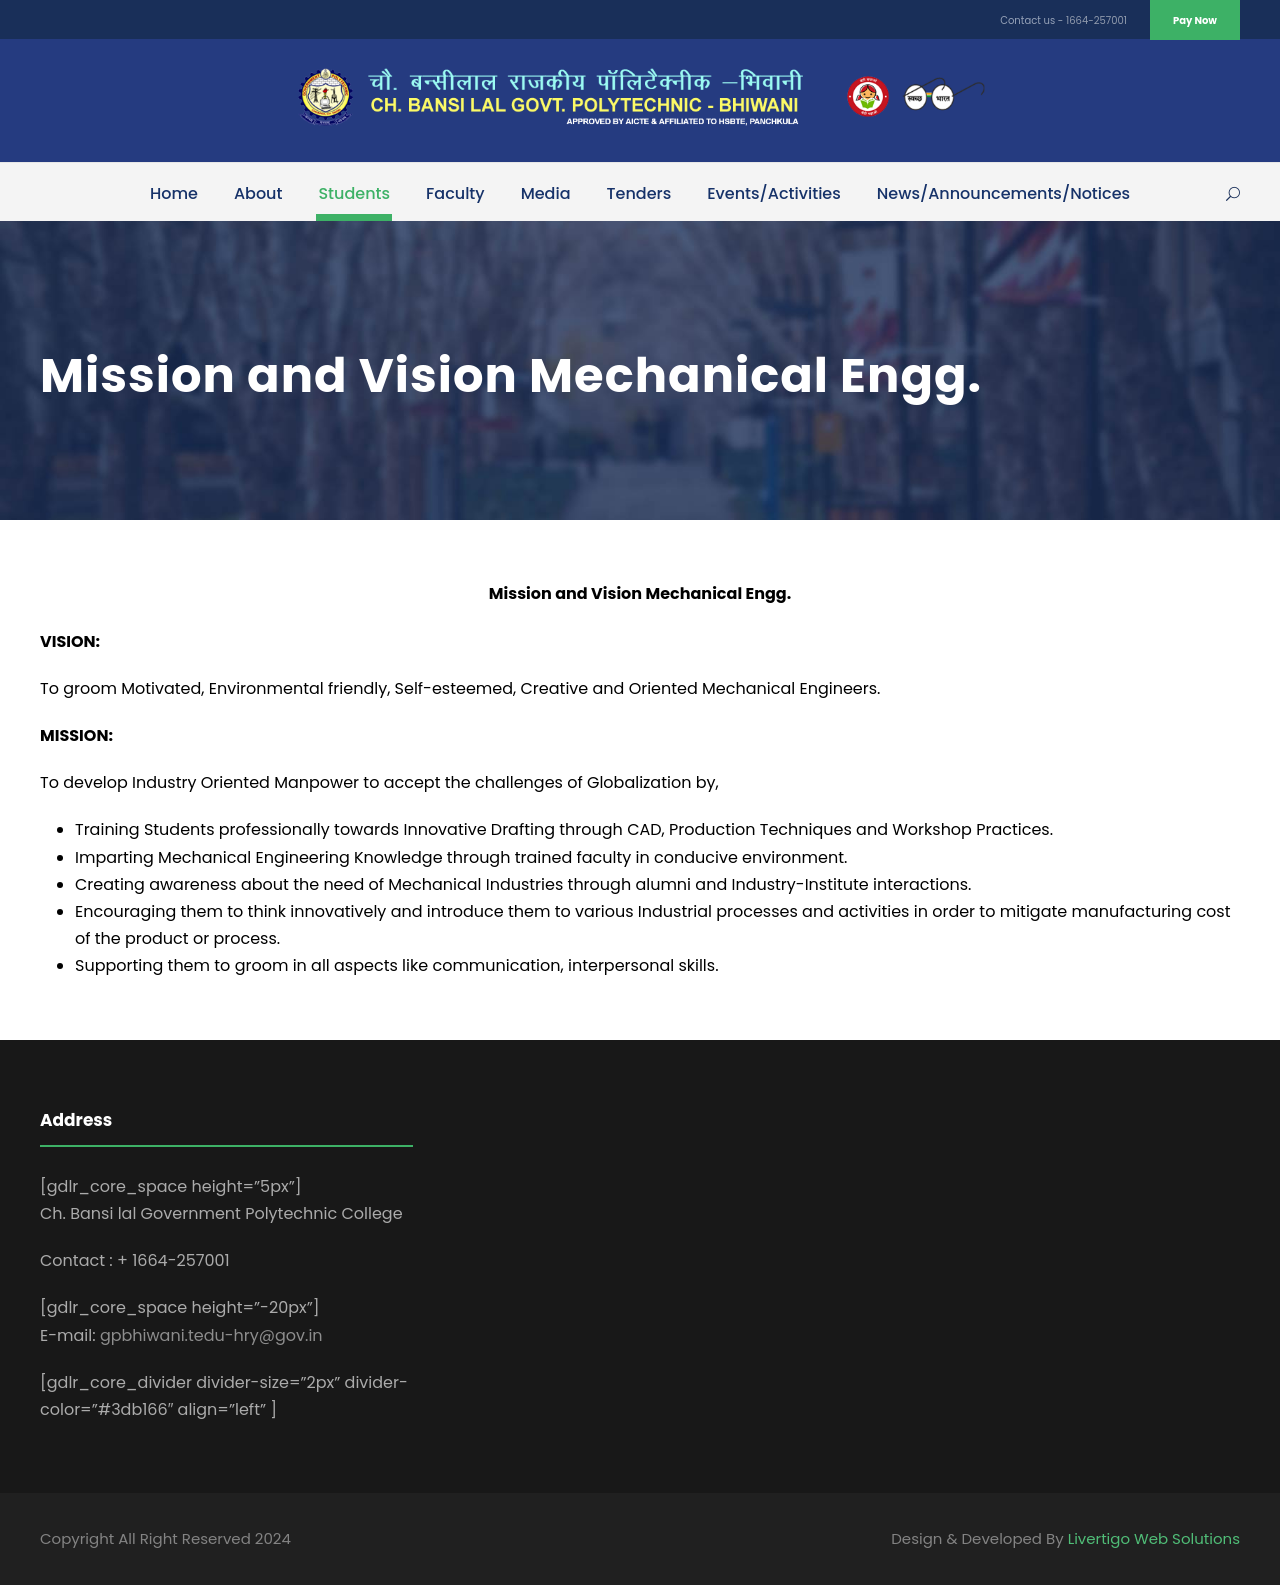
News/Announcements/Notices (1003, 193)
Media (546, 193)
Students (354, 193)
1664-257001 (1096, 20)
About (258, 193)
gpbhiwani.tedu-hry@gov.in (211, 1335)
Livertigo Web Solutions (1154, 1538)
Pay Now (1195, 20)
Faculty (455, 193)
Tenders (639, 193)
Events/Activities (774, 193)
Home (174, 193)
